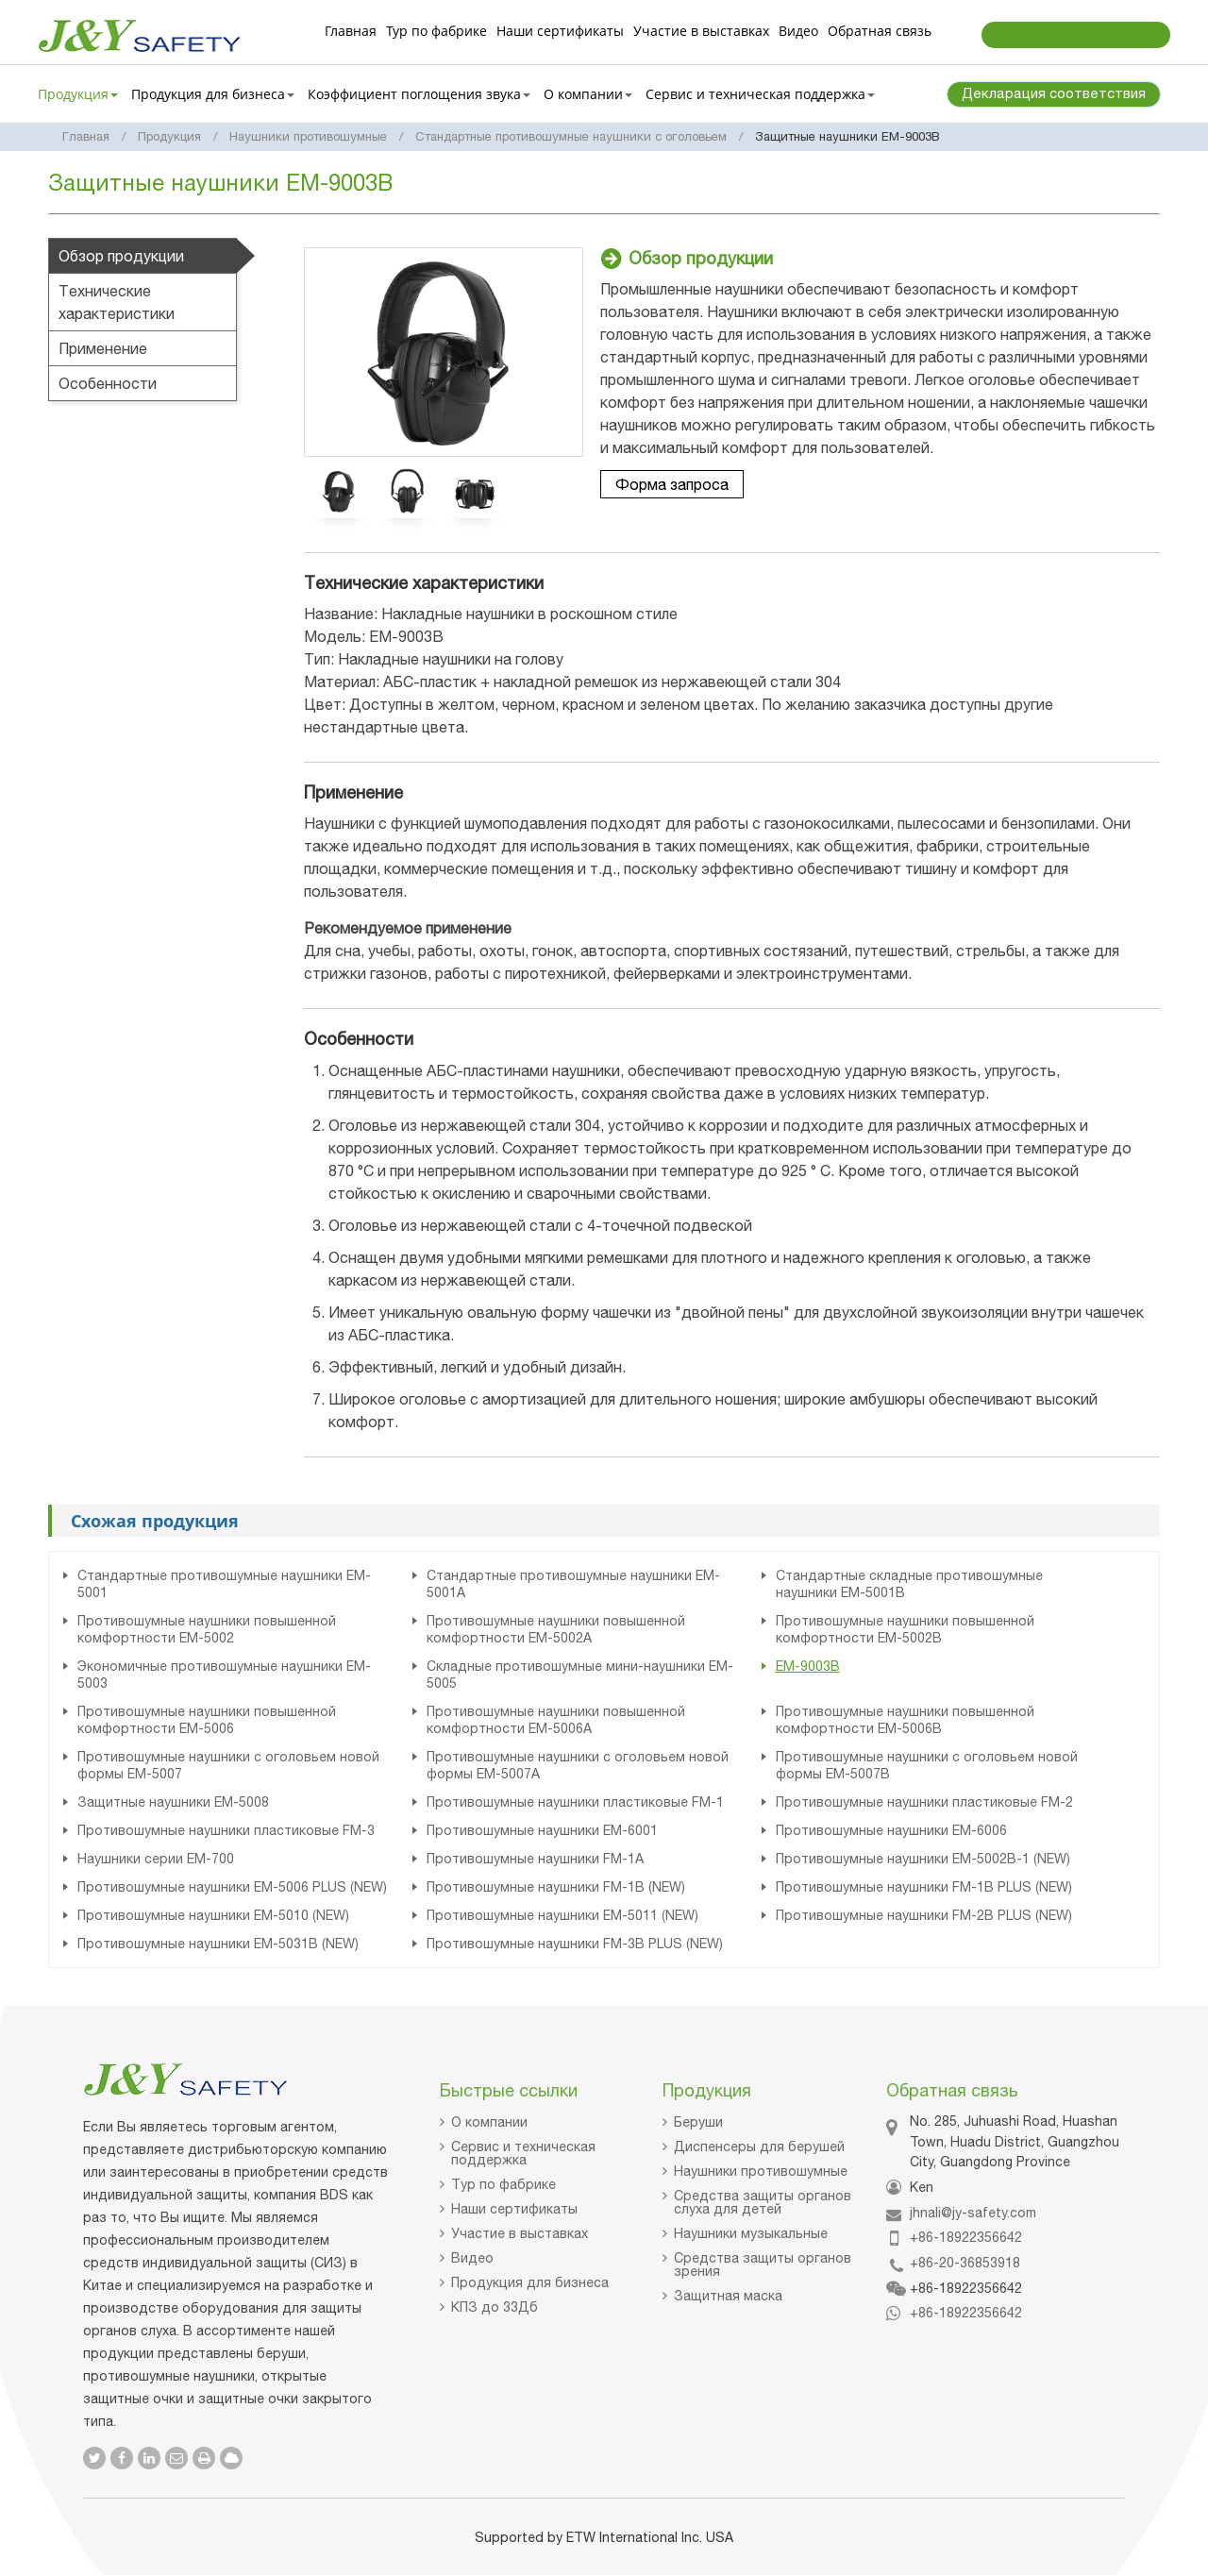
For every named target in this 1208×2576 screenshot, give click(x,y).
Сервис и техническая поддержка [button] (760, 94)
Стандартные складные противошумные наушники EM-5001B (909, 1584)
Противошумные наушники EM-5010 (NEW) (213, 1915)
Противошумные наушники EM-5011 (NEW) (562, 1915)
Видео (798, 31)
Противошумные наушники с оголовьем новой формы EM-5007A (578, 1765)
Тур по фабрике (436, 31)
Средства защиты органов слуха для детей (762, 2202)
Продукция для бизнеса (530, 2282)
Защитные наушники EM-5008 (173, 1802)
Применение (103, 348)
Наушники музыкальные (751, 2233)
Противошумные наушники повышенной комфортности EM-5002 (206, 1629)
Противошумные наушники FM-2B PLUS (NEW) (924, 1915)
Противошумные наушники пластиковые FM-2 (924, 1802)
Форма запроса (672, 484)
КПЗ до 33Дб (494, 2307)
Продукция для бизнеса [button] (212, 94)
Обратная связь (879, 31)
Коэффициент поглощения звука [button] (419, 94)
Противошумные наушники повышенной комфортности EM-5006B (905, 1720)
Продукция (169, 136)
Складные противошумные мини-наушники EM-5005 (580, 1674)
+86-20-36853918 (965, 2262)
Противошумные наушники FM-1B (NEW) (556, 1886)
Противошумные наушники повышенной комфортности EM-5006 (206, 1720)
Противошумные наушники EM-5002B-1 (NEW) (923, 1858)
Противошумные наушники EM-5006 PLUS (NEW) (232, 1886)
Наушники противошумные (308, 136)
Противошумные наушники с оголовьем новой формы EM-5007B (927, 1765)
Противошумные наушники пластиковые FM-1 (575, 1802)
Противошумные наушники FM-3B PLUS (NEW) (575, 1943)
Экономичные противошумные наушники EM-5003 (224, 1674)
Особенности (108, 383)
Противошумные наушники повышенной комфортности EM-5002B (905, 1629)
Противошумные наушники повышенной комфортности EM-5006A (556, 1720)
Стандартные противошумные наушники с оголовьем (571, 136)
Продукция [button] (78, 94)
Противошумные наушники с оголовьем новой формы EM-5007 (228, 1765)
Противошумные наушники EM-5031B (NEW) (218, 1943)
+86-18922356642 (966, 2237)
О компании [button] (588, 94)
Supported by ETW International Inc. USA (604, 2537)
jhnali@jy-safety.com (973, 2212)
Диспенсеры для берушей (759, 2146)
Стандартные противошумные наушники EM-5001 (224, 1584)
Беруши (698, 2122)
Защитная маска (728, 2295)
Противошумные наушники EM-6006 (891, 1830)
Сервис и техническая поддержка (523, 2153)
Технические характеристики (117, 302)
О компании (489, 2122)
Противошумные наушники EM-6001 (542, 1830)
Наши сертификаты (560, 31)
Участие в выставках (701, 31)
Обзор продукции (121, 255)
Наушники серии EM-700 (155, 1858)
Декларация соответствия (1054, 93)
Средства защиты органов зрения (762, 2264)
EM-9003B (808, 1666)
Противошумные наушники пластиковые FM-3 (226, 1830)
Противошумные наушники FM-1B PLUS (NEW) (924, 1886)
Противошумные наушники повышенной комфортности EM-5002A (556, 1629)
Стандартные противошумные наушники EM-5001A (573, 1584)
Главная (351, 31)
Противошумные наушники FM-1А (535, 1858)
